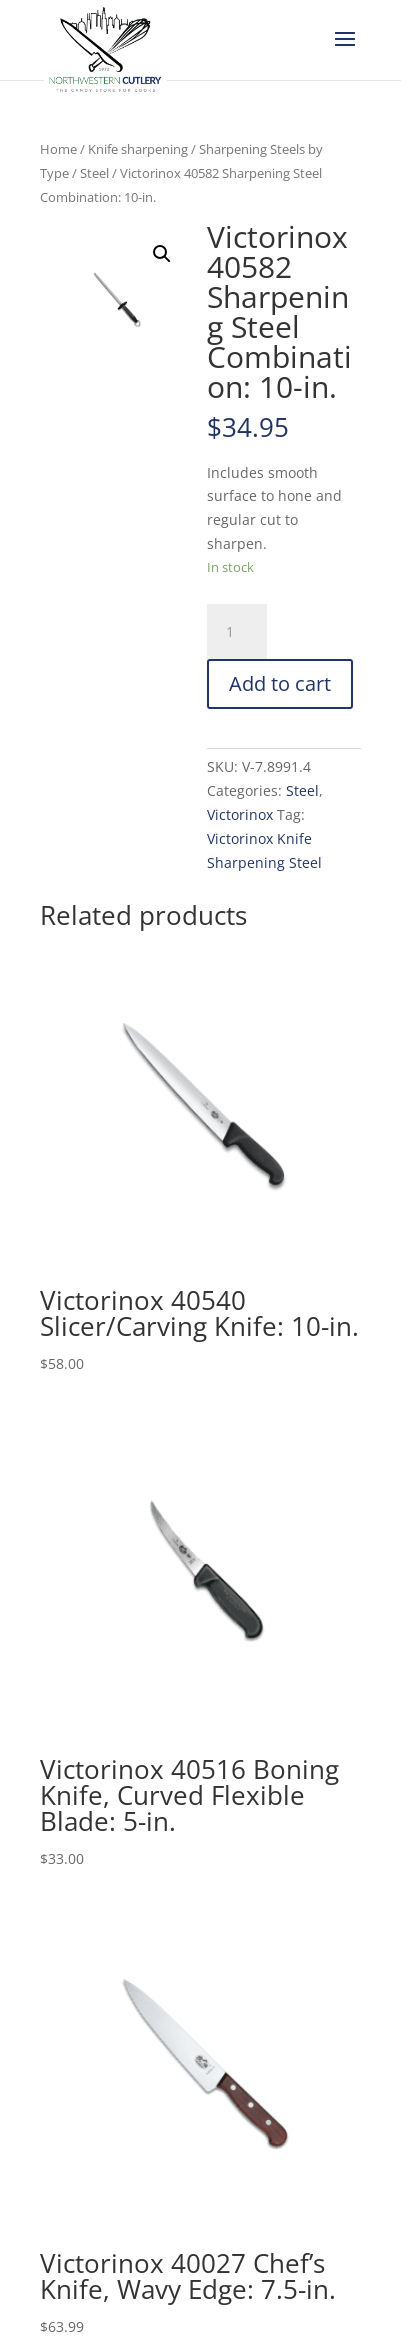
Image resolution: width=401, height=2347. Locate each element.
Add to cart (280, 683)
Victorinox (240, 814)
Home (58, 149)
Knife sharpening (138, 149)
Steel (94, 173)
